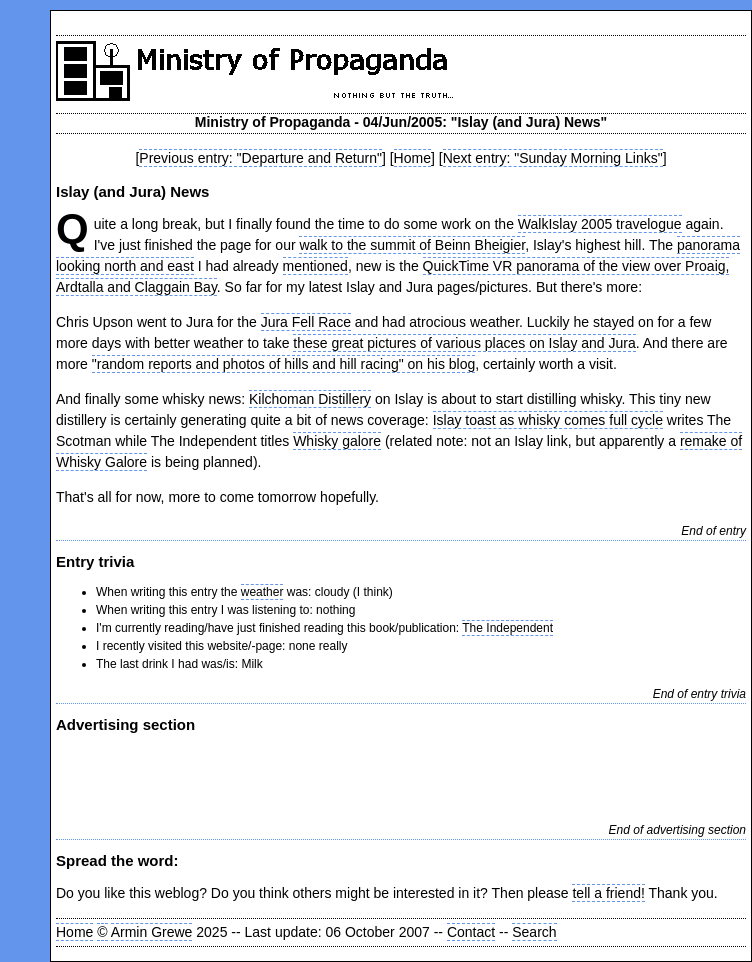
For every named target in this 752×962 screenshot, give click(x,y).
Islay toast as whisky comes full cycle (548, 420)
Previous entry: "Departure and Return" (260, 158)
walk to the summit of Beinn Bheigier (412, 245)
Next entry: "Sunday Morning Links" (553, 158)
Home (412, 158)
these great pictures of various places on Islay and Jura (464, 343)
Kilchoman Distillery (310, 399)
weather (262, 592)
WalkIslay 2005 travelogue (600, 224)
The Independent (507, 628)
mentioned (315, 266)
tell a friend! (608, 893)
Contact (471, 932)
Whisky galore (337, 441)
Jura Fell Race (306, 322)
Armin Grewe (152, 932)
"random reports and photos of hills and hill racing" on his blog (284, 364)
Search (534, 932)
